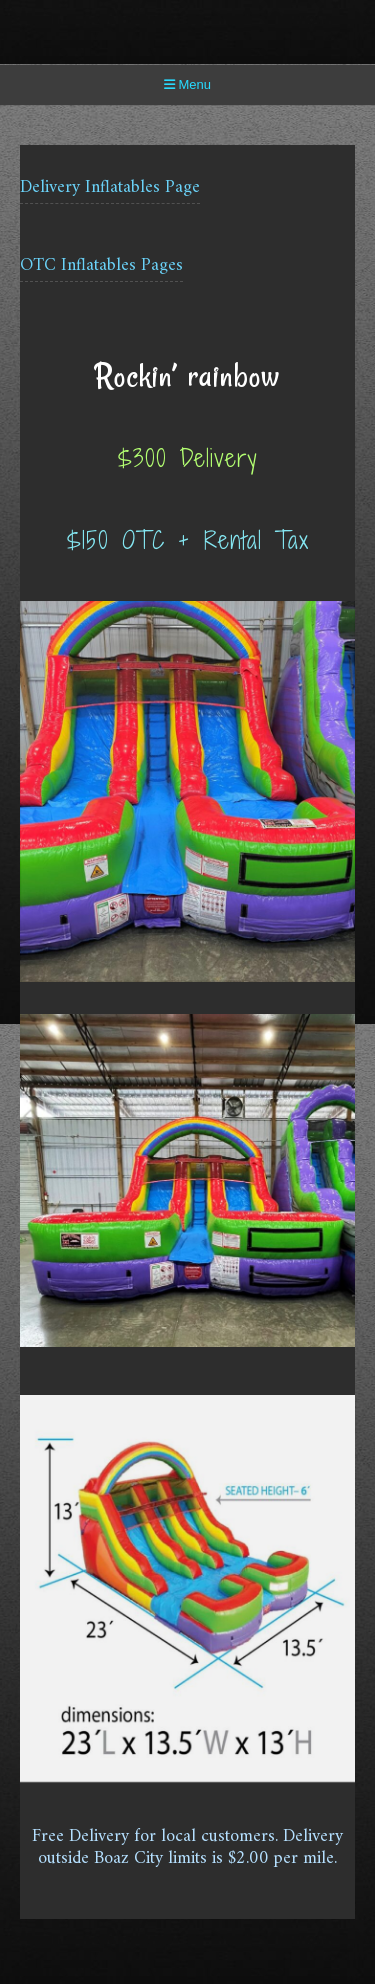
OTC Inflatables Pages (101, 265)
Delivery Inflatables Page (110, 187)
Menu (187, 84)
